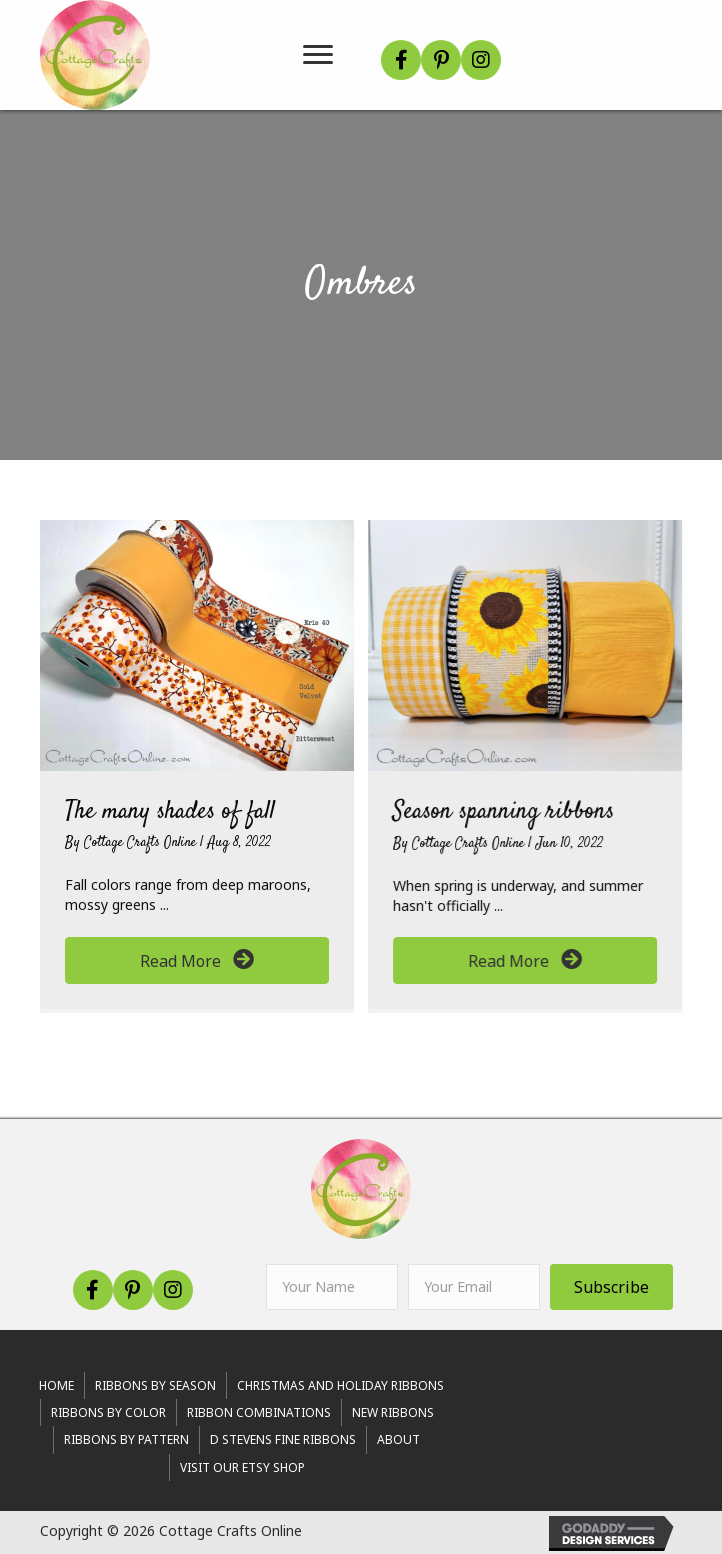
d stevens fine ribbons (283, 1439)
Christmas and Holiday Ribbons (340, 1385)
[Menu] (318, 55)
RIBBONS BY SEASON (155, 1385)
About (398, 1439)
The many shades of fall (170, 812)
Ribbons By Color (108, 1412)
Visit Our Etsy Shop (242, 1467)
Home (56, 1385)
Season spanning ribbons (503, 812)
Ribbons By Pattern (126, 1439)
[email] (474, 1287)
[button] (401, 60)
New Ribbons (393, 1412)
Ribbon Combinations (259, 1412)
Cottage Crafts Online (142, 843)
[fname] (332, 1287)
